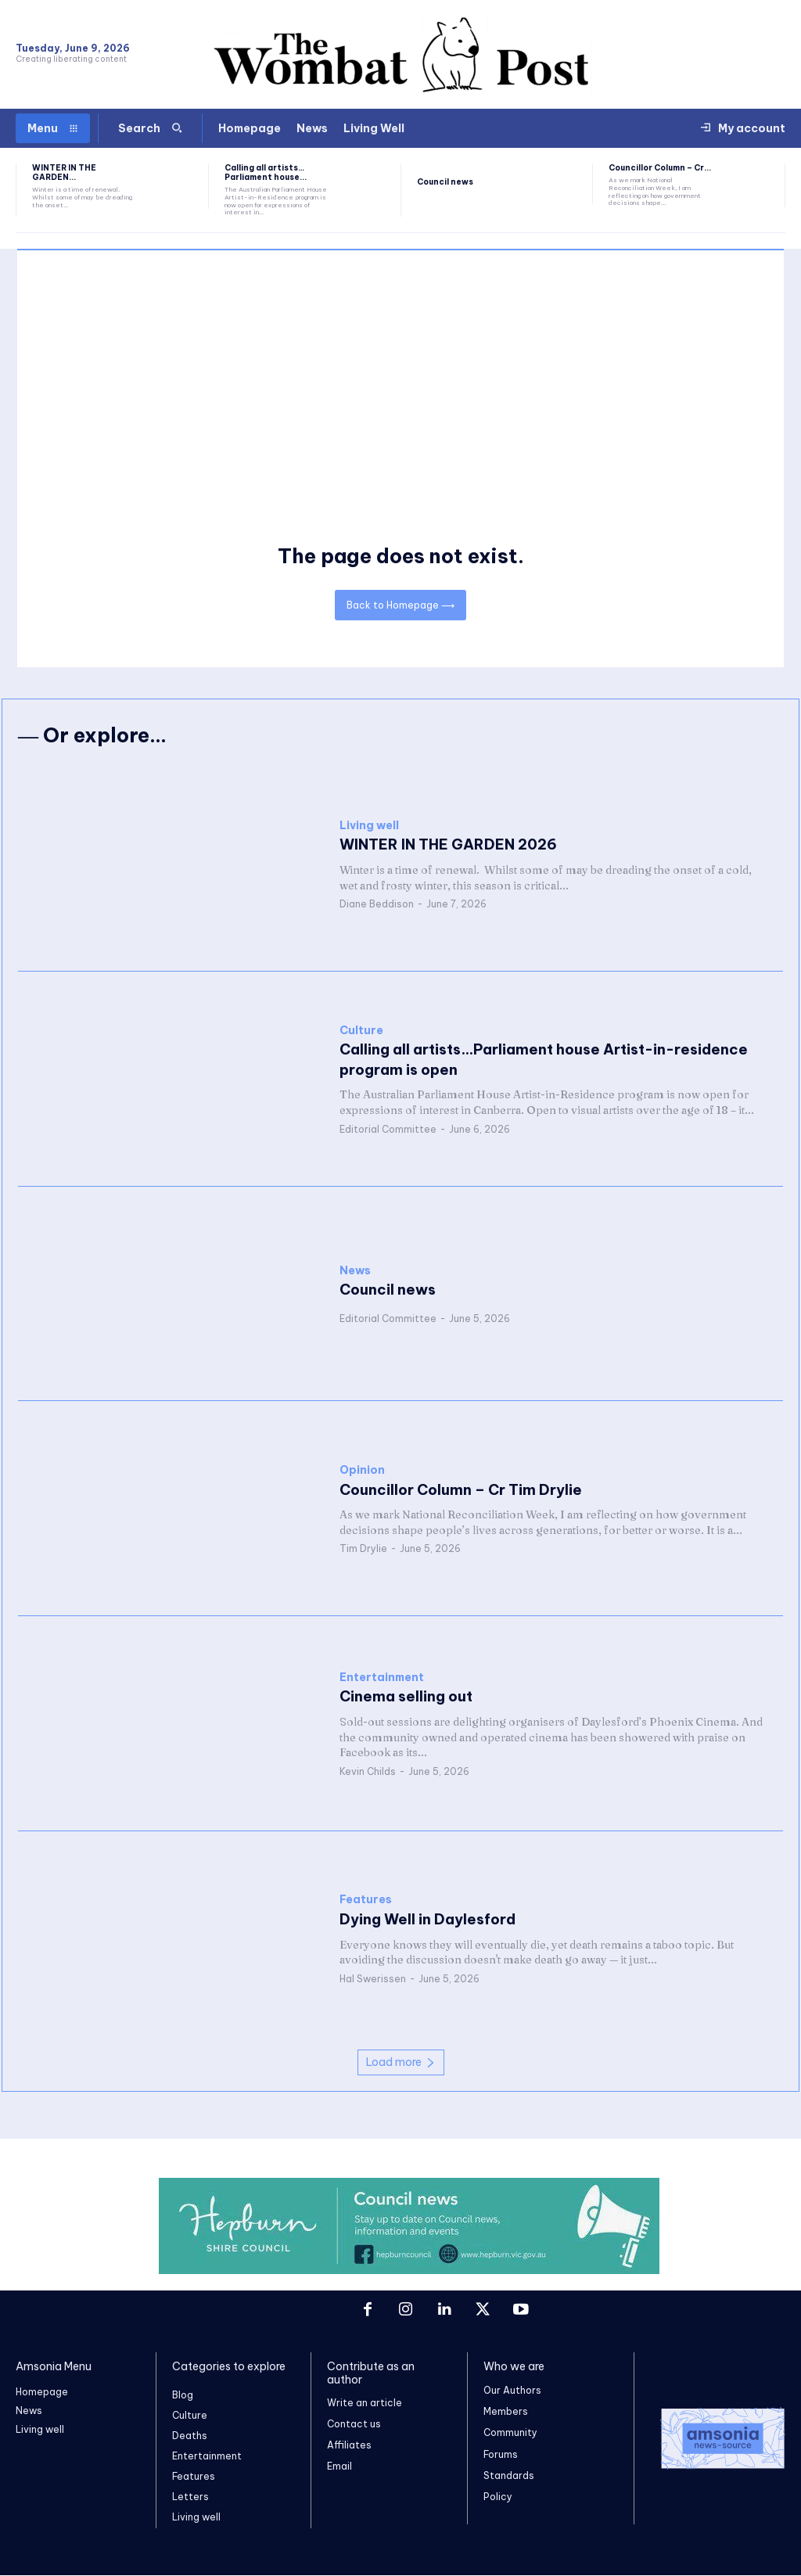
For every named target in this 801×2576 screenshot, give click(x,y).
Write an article (364, 2404)
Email (339, 2468)
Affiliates (349, 2446)
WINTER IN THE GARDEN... (64, 172)
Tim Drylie (363, 1548)
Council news (445, 182)
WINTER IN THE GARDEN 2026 (445, 845)
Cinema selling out (405, 1697)
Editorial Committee (387, 1129)
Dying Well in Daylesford (425, 1919)
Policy (497, 2497)
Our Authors (512, 2391)
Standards (508, 2476)
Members (505, 2412)
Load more (401, 2062)
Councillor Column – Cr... (660, 168)
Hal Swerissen (372, 1979)
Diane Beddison (376, 904)
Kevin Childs (367, 1771)
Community (510, 2433)
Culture (361, 1030)
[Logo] (717, 2439)
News (355, 1270)
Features (365, 1900)
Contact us (354, 2425)
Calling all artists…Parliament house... (265, 172)
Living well (369, 825)
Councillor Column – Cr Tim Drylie (459, 1490)
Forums (500, 2454)
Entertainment (381, 1677)
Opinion (362, 1470)
